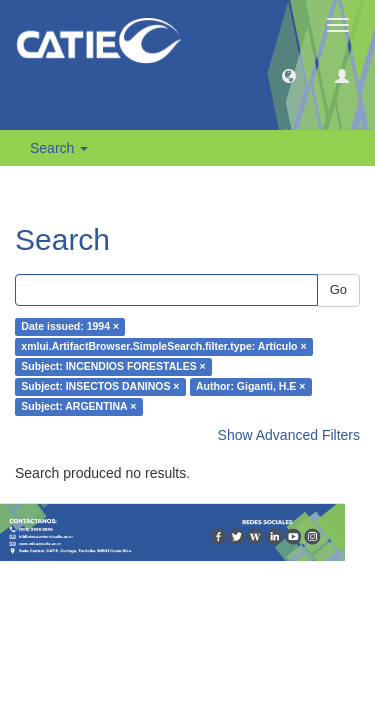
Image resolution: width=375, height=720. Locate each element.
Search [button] (59, 148)
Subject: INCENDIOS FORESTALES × (113, 367)
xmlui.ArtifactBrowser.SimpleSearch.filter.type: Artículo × (163, 347)
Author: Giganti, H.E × (250, 387)
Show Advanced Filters (289, 435)
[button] (289, 75)
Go (338, 289)
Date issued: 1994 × (70, 327)
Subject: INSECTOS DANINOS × (100, 387)
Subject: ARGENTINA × (78, 407)
